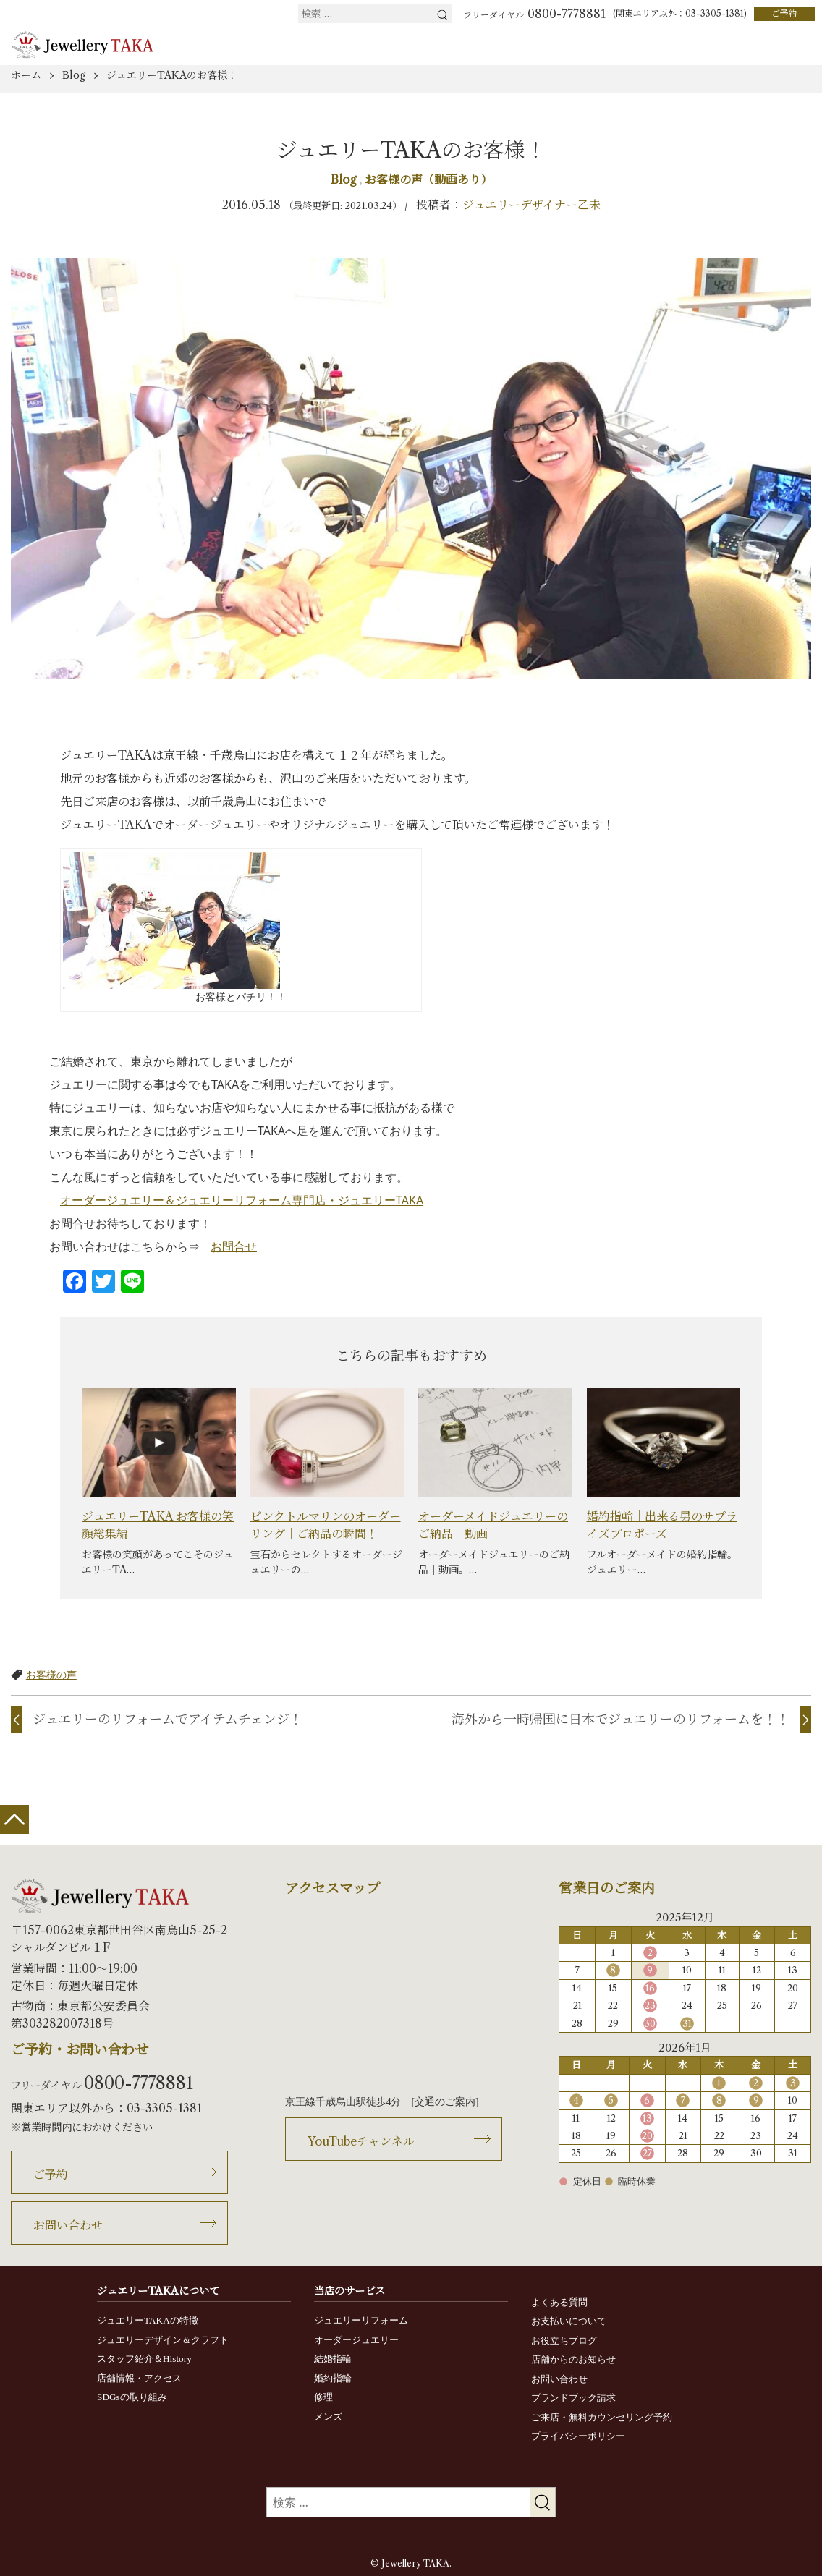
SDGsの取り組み (132, 2397)
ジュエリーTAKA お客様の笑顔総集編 (158, 1525)
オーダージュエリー (356, 2339)
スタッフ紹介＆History (144, 2358)
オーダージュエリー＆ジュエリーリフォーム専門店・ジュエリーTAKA (241, 1200)
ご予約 (784, 13)
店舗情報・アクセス (139, 2378)
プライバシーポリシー (578, 2436)
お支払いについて (568, 2321)
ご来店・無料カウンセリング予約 (601, 2417)
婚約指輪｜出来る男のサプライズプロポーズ (662, 1525)
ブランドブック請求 (573, 2397)
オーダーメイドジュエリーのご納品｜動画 (493, 1525)
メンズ (328, 2416)
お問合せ (234, 1246)
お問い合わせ (68, 2225)
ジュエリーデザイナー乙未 (531, 204)
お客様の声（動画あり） (428, 179)
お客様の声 (51, 1674)
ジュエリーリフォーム (361, 2320)
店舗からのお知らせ (573, 2359)
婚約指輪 (333, 2378)
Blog (345, 179)
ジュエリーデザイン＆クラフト (163, 2339)
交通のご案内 (445, 2101)
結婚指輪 (333, 2358)
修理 (323, 2397)
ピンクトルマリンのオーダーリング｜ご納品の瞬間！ (325, 1525)
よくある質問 (559, 2302)
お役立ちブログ (564, 2340)
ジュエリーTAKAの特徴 (147, 2320)
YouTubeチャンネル (361, 2141)
